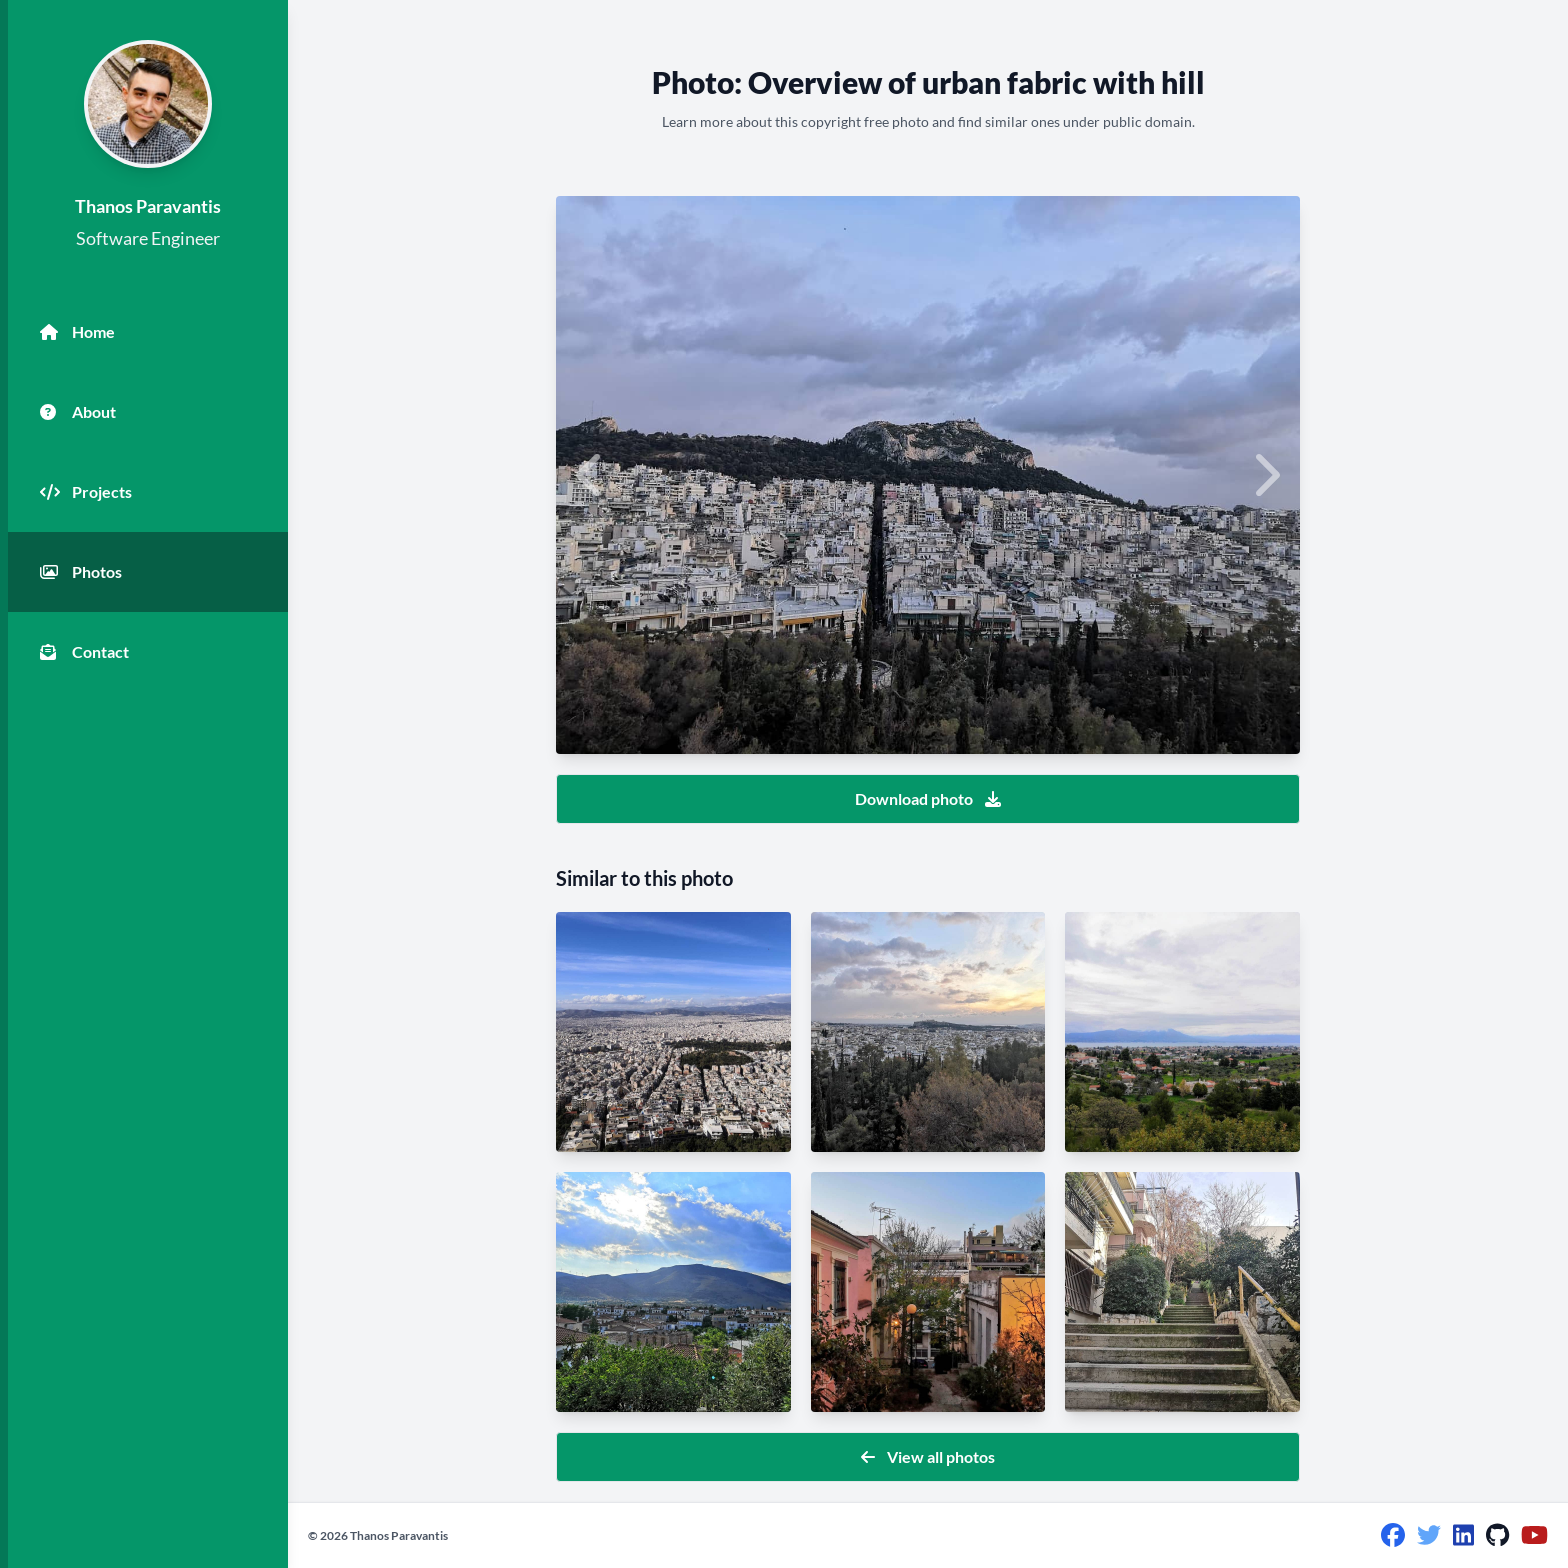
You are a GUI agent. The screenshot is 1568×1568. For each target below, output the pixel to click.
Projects (86, 492)
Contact (84, 652)
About (78, 412)
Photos (81, 572)
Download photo (928, 798)
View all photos (928, 1456)
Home (77, 332)
